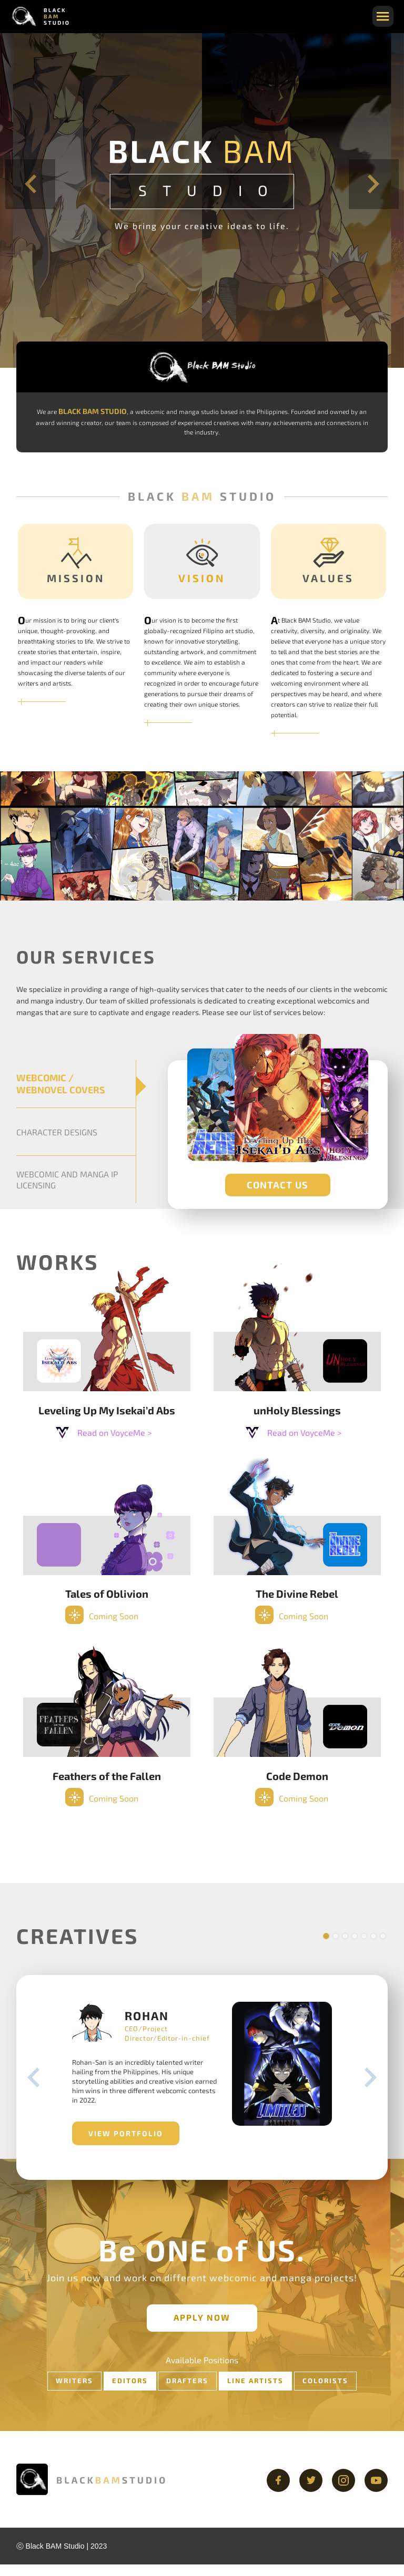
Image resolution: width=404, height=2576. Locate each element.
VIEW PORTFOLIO (121, 2144)
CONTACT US (277, 1185)
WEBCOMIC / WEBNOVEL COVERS (60, 1083)
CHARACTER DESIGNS (56, 1132)
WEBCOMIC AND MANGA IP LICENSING (67, 1179)
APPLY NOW (202, 2329)
